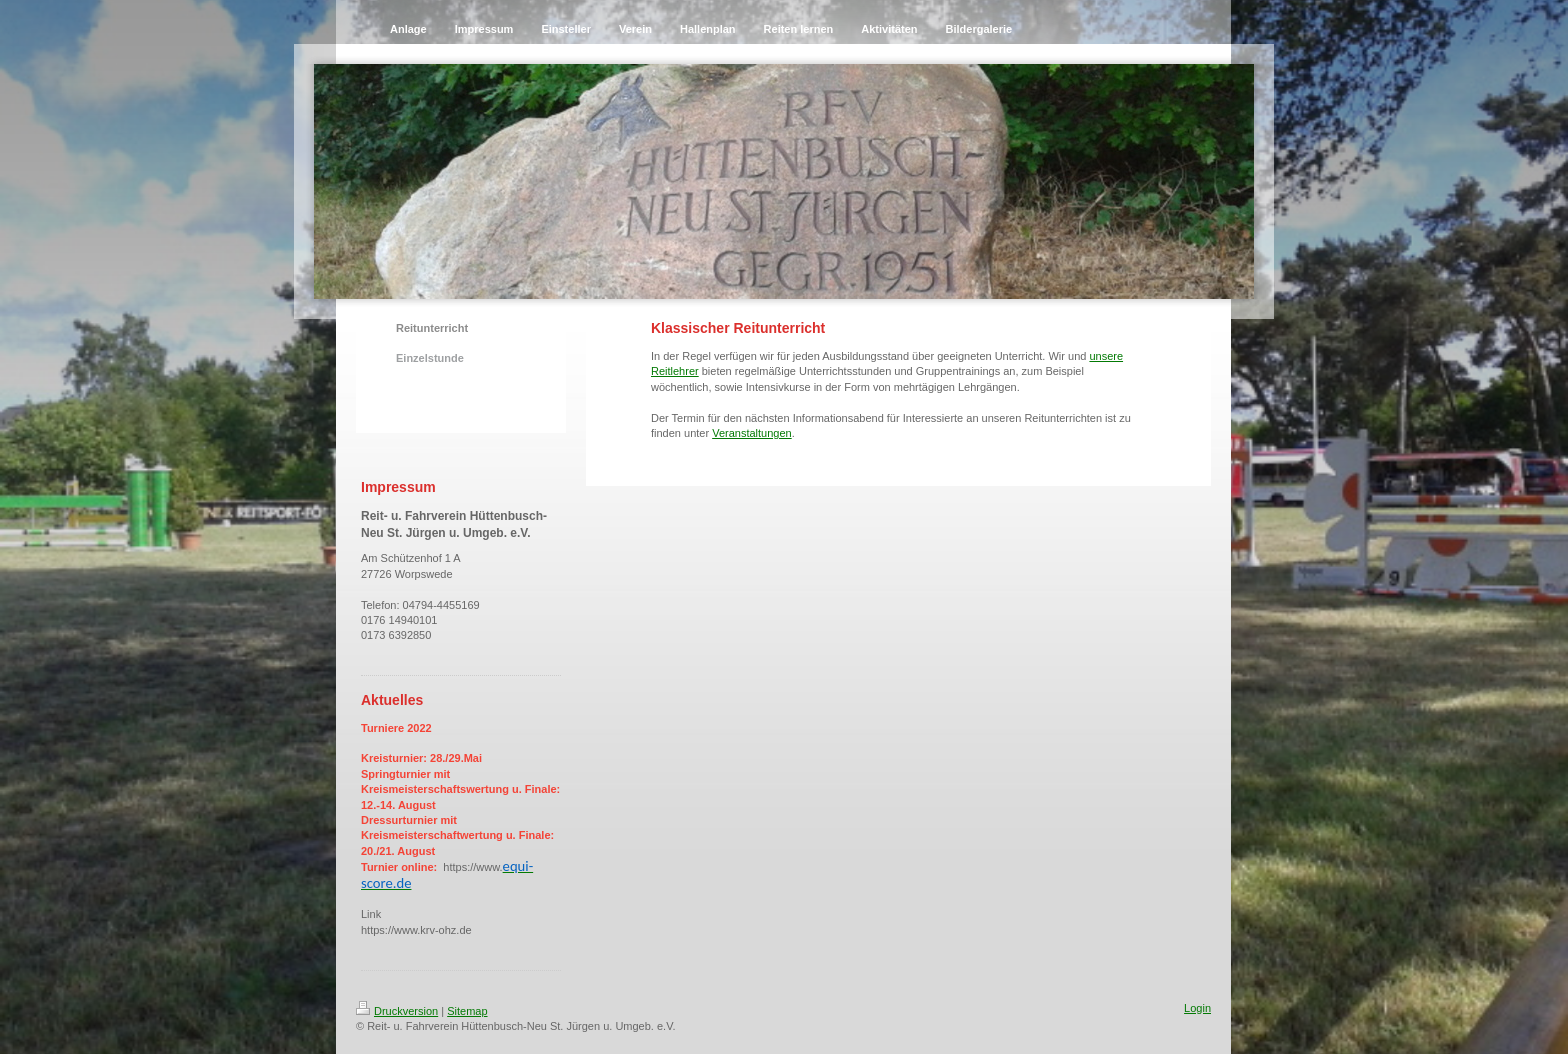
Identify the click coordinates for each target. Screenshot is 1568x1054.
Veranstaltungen (752, 433)
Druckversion (397, 1011)
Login (1197, 1008)
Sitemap (467, 1011)
